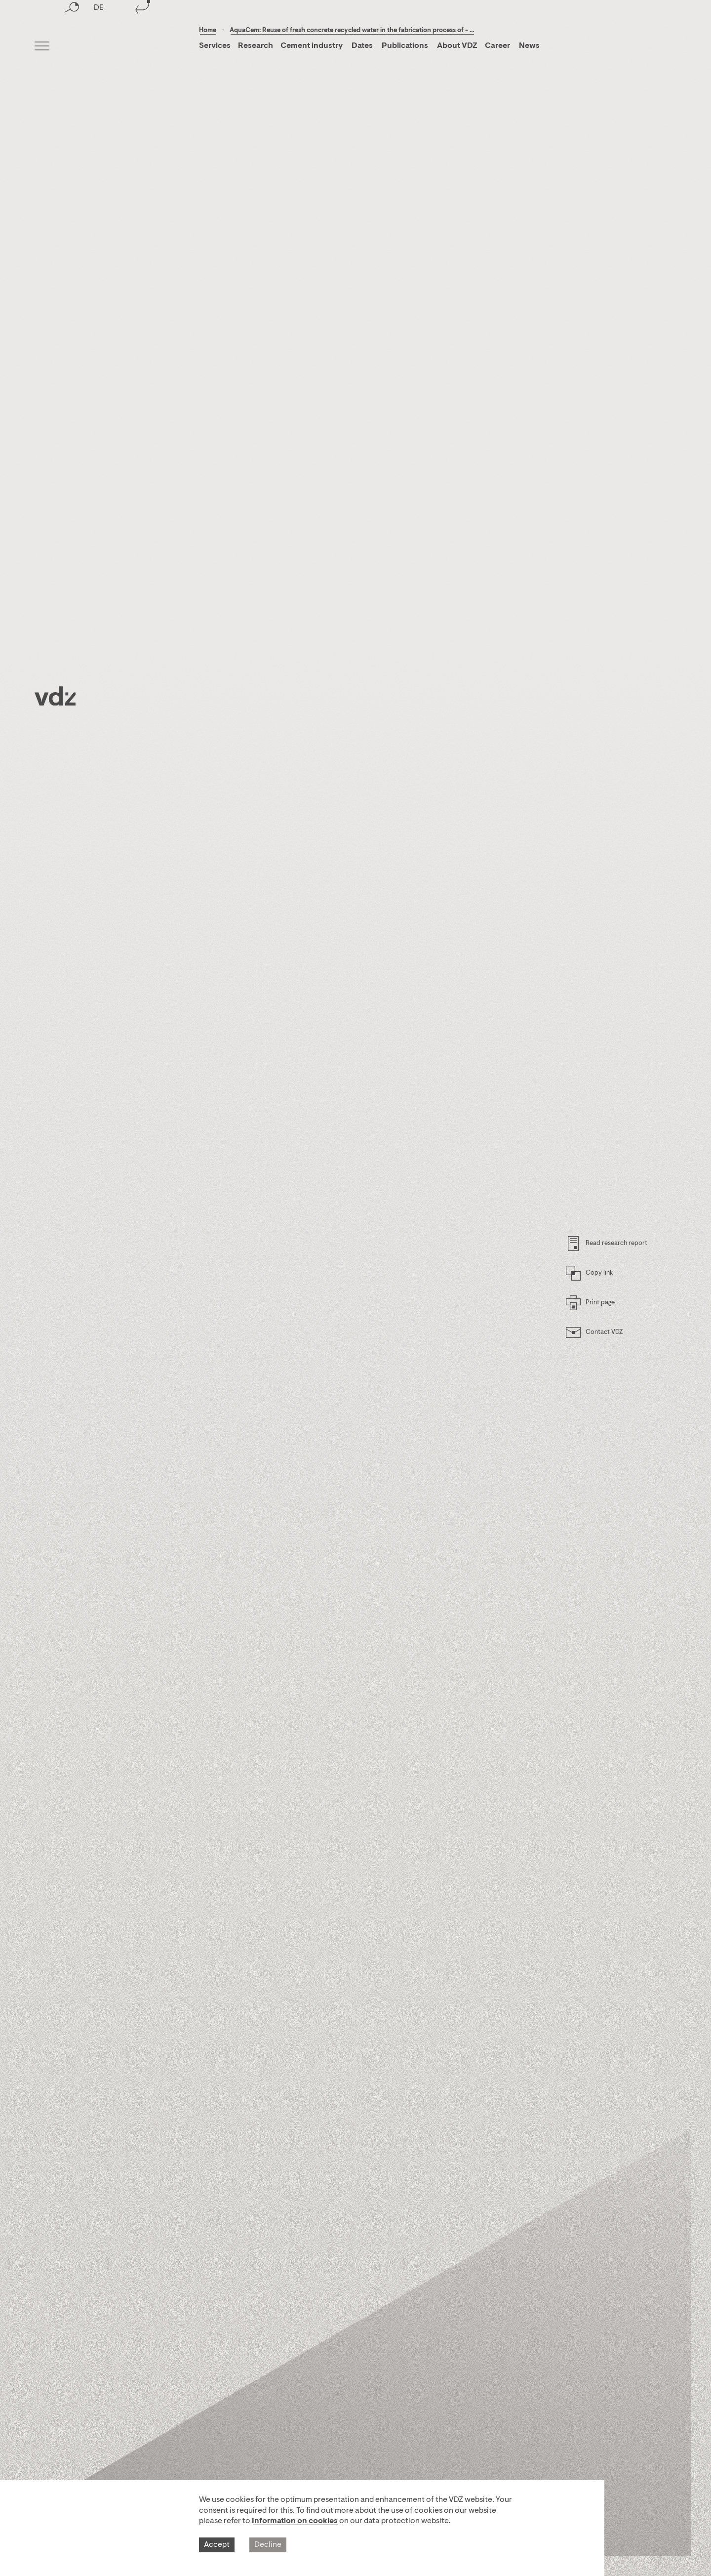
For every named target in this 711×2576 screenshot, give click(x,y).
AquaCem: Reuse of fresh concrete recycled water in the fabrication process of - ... (352, 30)
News (528, 46)
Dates (362, 46)
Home (207, 30)
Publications (406, 46)
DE (99, 47)
